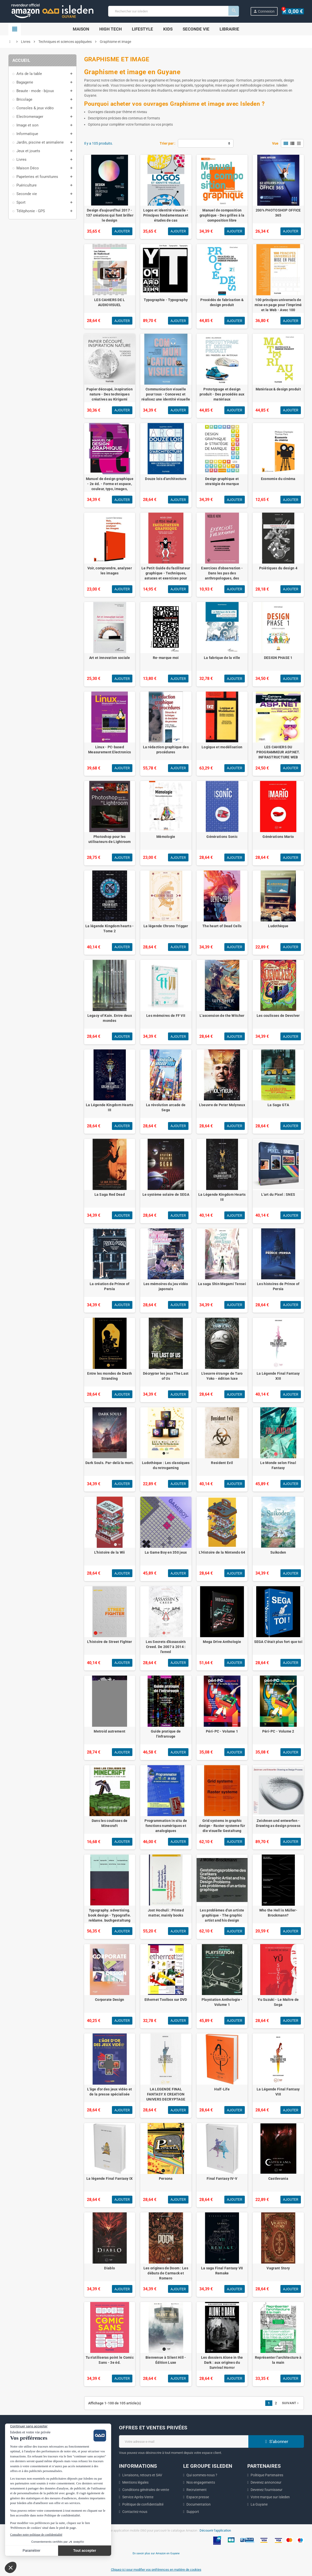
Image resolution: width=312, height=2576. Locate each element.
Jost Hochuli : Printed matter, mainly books (166, 1912)
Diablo (109, 2268)
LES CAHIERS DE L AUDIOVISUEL (109, 302)
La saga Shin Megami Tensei (222, 1284)
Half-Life (222, 2089)
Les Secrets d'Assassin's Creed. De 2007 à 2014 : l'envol (166, 1647)
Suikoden (278, 1552)
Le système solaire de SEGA (165, 1194)
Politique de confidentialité (142, 2504)
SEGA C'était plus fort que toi (278, 1642)
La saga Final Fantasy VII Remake (222, 2270)
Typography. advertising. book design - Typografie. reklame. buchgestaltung (109, 1915)
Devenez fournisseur (266, 2490)
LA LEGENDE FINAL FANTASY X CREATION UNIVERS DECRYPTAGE (165, 2094)
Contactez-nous (134, 2512)
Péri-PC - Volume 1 (222, 1731)
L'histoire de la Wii (109, 1552)
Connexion (266, 11)
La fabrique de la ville (222, 658)
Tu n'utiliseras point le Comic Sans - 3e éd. (110, 2360)
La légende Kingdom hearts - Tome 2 (109, 928)
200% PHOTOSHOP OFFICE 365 (278, 212)
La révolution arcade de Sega (165, 1107)
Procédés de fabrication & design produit (222, 302)
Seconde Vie (196, 29)
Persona (166, 2178)
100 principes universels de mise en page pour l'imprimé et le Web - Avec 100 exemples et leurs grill (278, 307)
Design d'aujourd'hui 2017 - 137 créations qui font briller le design (109, 215)
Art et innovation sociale (109, 658)
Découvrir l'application (215, 2530)
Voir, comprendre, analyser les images (109, 570)
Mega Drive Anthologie (222, 1642)
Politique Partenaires (267, 2475)
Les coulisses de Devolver (278, 1016)
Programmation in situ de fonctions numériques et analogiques (166, 1826)
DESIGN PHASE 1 (278, 658)
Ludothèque (278, 926)
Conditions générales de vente (145, 2490)
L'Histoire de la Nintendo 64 (222, 1552)
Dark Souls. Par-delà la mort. (109, 1463)
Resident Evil (222, 1463)
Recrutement (196, 2490)
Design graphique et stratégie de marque (222, 481)
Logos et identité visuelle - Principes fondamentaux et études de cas (165, 215)
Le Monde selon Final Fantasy (278, 1465)
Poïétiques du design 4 (278, 568)
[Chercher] (174, 11)
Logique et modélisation (222, 747)
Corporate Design (109, 2000)
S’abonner (276, 2441)
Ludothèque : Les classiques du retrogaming (166, 1465)
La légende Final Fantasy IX (109, 2178)
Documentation (198, 2504)
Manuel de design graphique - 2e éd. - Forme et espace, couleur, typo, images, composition (109, 486)
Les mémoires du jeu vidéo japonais (165, 1286)
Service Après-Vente (137, 2497)
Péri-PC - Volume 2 (278, 1731)
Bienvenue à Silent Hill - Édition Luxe (166, 2360)
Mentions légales (135, 2482)
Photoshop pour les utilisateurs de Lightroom (109, 839)
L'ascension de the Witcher (222, 1016)
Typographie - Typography (166, 300)
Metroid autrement (109, 1731)
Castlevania (278, 2178)
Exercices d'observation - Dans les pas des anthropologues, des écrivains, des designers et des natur (222, 578)
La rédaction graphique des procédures (166, 749)
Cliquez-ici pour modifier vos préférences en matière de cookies (156, 2569)
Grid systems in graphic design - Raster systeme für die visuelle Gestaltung (222, 1826)
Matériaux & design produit (278, 389)
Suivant (291, 2403)
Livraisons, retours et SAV (142, 2475)
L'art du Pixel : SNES (278, 1194)
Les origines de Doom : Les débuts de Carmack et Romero (165, 2273)
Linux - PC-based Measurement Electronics (109, 749)
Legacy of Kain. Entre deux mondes (109, 1018)
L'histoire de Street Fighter (109, 1642)
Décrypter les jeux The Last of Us (166, 1375)
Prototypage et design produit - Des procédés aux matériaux (222, 394)
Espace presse (197, 2497)
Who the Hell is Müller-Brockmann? (278, 1912)
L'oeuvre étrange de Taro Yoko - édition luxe (222, 1375)
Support (192, 2512)
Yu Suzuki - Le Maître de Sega (278, 2002)
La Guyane (259, 2504)
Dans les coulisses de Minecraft (110, 1823)
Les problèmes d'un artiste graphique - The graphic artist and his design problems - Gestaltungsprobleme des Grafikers (222, 1922)
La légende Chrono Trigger (165, 926)
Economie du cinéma (278, 479)
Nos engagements (200, 2482)
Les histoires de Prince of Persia (278, 1286)
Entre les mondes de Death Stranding (109, 1375)
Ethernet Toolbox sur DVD (166, 2000)
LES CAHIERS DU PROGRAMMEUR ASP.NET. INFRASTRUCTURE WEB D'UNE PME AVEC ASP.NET (278, 754)
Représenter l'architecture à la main (278, 2360)
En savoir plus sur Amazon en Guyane (156, 2553)
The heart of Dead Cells (222, 926)
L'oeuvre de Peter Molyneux (222, 1105)
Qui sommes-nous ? (201, 2475)
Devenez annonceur (266, 2482)
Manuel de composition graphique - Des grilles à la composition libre (222, 215)
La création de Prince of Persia (110, 1286)
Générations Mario (278, 837)
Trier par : (167, 143)
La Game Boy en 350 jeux (166, 1552)
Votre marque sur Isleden (270, 2497)
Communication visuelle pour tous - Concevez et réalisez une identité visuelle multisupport (165, 396)
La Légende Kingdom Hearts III (109, 1107)
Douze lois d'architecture (165, 479)
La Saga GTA (278, 1105)
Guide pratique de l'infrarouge (166, 1733)
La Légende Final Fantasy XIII (278, 1375)
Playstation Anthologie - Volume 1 (222, 2002)
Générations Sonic (221, 837)
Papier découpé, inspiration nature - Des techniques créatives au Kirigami (109, 394)
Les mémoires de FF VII (165, 1016)
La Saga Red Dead (109, 1194)
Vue (275, 143)
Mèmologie (165, 837)
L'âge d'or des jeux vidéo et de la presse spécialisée (109, 2091)
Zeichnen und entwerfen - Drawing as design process (278, 1823)
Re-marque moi (166, 658)
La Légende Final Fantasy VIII (278, 2091)
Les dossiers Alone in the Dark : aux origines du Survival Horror (222, 2362)
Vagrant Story (278, 2268)
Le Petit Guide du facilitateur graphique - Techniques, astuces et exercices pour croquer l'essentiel (165, 575)
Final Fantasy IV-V (222, 2178)
